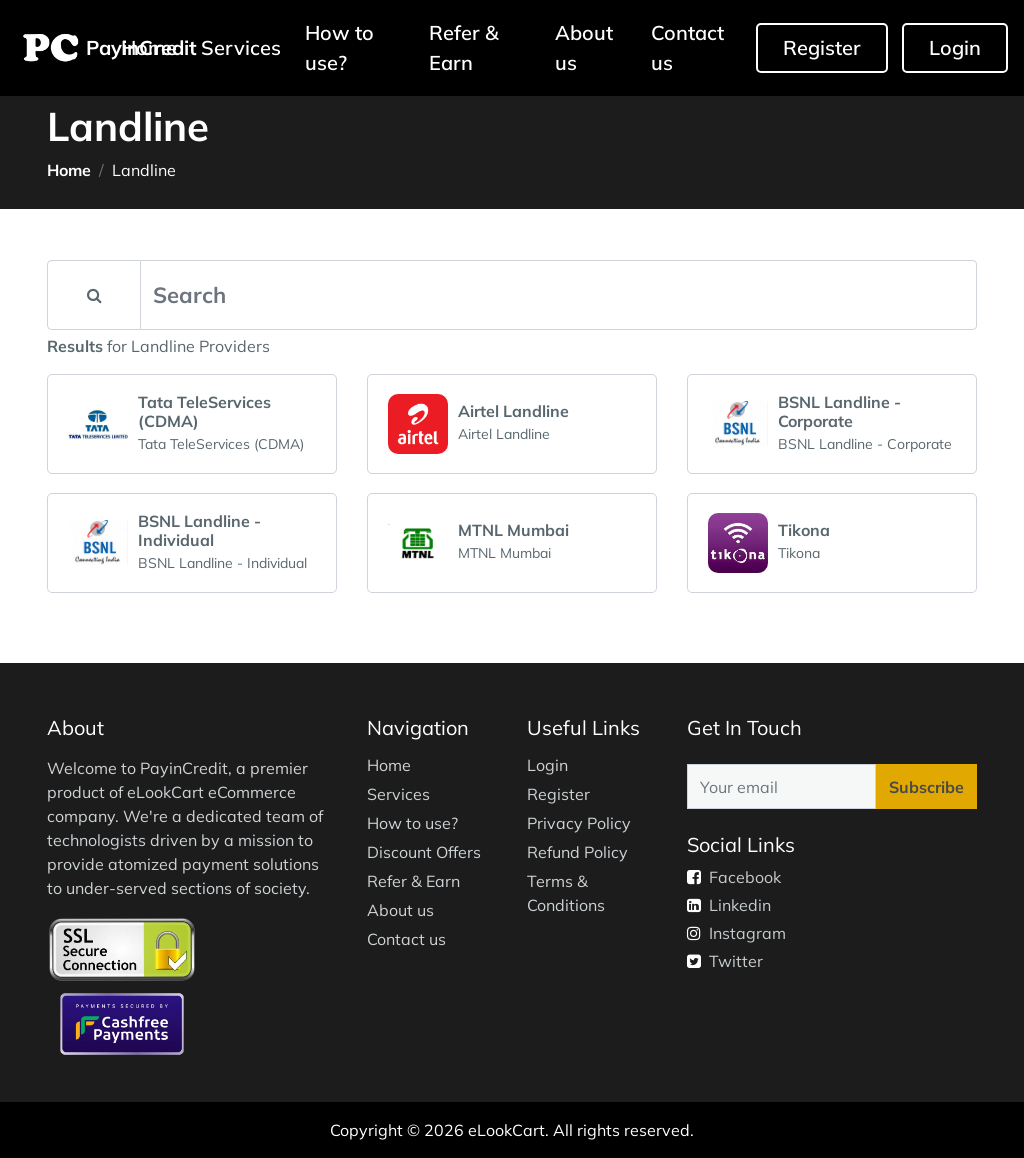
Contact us (687, 47)
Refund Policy (577, 852)
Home (69, 170)
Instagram (736, 933)
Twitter (725, 961)
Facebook (734, 877)
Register (822, 47)
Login (955, 47)
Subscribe (926, 787)
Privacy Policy (579, 823)
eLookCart (506, 1130)
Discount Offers (424, 852)
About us (584, 47)
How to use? (339, 47)
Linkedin (729, 905)
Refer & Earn (464, 47)
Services (241, 47)
